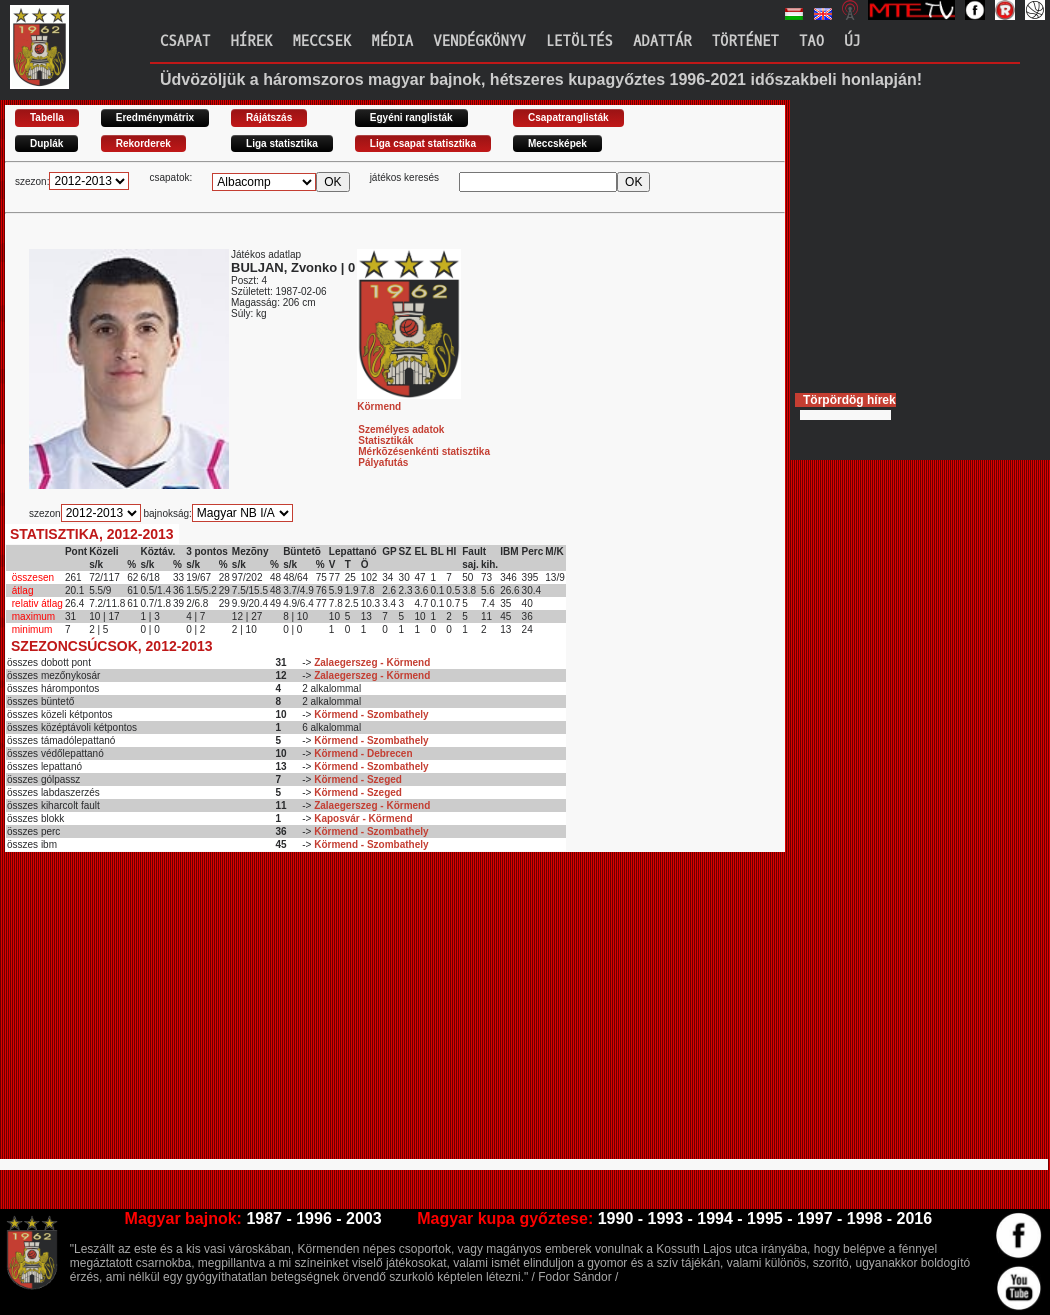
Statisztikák (385, 440)
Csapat (185, 41)
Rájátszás (269, 117)
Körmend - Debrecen (363, 753)
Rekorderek (143, 143)
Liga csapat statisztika (423, 143)
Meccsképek (557, 143)
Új (852, 41)
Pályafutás (383, 462)
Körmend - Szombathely (371, 714)
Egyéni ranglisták (411, 117)
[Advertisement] (341, 1014)
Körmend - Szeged (358, 779)
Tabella (47, 117)
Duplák (46, 143)
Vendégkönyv (479, 41)
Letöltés (579, 41)
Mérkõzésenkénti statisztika (424, 451)
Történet (745, 41)
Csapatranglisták (568, 117)
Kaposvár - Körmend (363, 818)
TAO (811, 41)
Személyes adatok (401, 429)
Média (392, 41)
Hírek (251, 41)
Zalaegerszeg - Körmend (372, 662)
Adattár (662, 41)
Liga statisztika (282, 143)
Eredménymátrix (155, 117)
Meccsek (321, 41)
